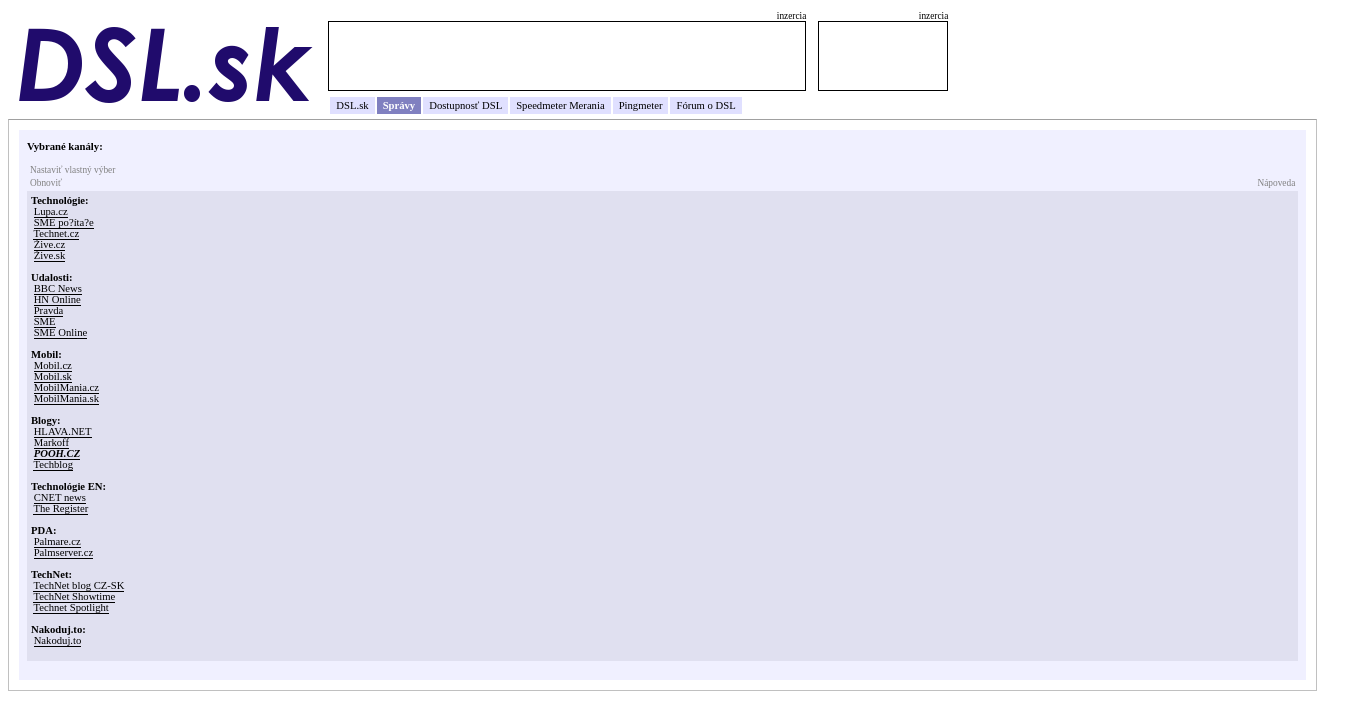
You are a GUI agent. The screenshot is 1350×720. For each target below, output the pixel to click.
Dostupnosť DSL (465, 105)
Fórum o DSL (705, 105)
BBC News (58, 288)
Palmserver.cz (63, 552)
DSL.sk (352, 105)
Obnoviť (46, 183)
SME (45, 321)
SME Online (61, 332)
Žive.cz (50, 244)
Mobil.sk (53, 376)
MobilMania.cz (66, 387)
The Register (60, 508)
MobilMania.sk (66, 398)
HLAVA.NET (63, 431)
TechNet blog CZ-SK (78, 585)
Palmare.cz (57, 541)
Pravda (49, 310)
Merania (587, 105)
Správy (399, 105)
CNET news (60, 497)
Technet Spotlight (70, 607)
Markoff (51, 442)
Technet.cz (56, 233)
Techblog (53, 464)
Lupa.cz (51, 211)
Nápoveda (1276, 183)
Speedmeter (541, 105)
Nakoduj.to (58, 640)
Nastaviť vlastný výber (72, 170)
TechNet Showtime (74, 596)
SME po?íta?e (64, 222)
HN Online (57, 299)
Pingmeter (641, 105)
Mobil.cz (53, 365)
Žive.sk (50, 255)
